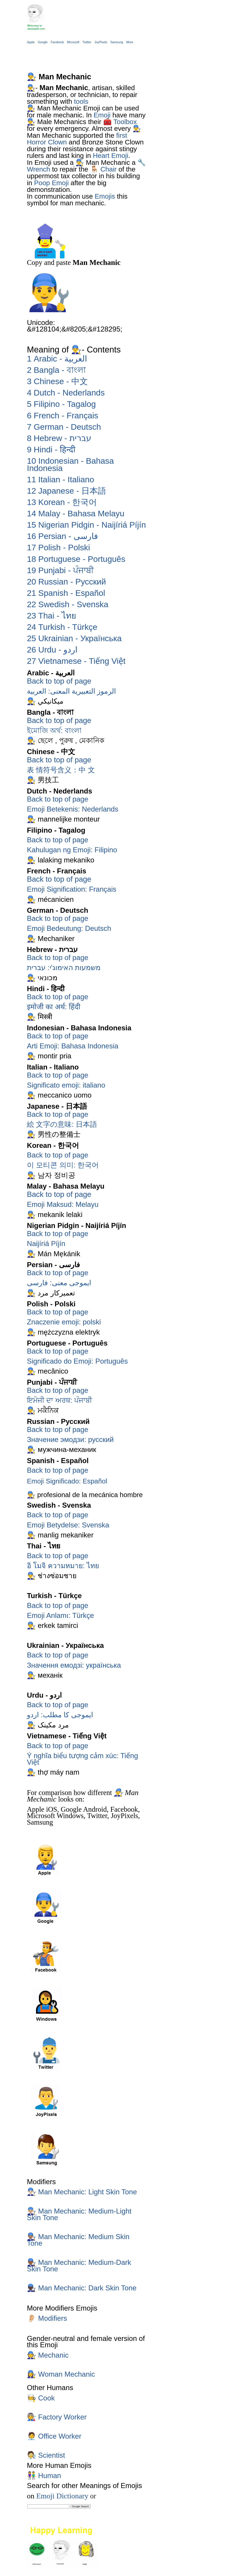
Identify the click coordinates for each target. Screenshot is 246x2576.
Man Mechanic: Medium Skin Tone (78, 2240)
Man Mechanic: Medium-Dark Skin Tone (79, 2265)
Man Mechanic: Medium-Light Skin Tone (79, 2214)
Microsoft (73, 42)
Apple (31, 42)
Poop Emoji (51, 183)
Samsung (116, 42)
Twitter (86, 42)
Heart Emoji (110, 155)
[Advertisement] (70, 56)
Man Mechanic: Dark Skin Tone (81, 2288)
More (129, 42)
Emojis (105, 196)
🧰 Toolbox (120, 121)
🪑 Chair (103, 169)
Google (42, 42)
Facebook (57, 42)
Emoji (102, 115)
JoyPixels (100, 42)
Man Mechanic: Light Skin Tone (82, 2192)
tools (81, 101)
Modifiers (47, 2318)
